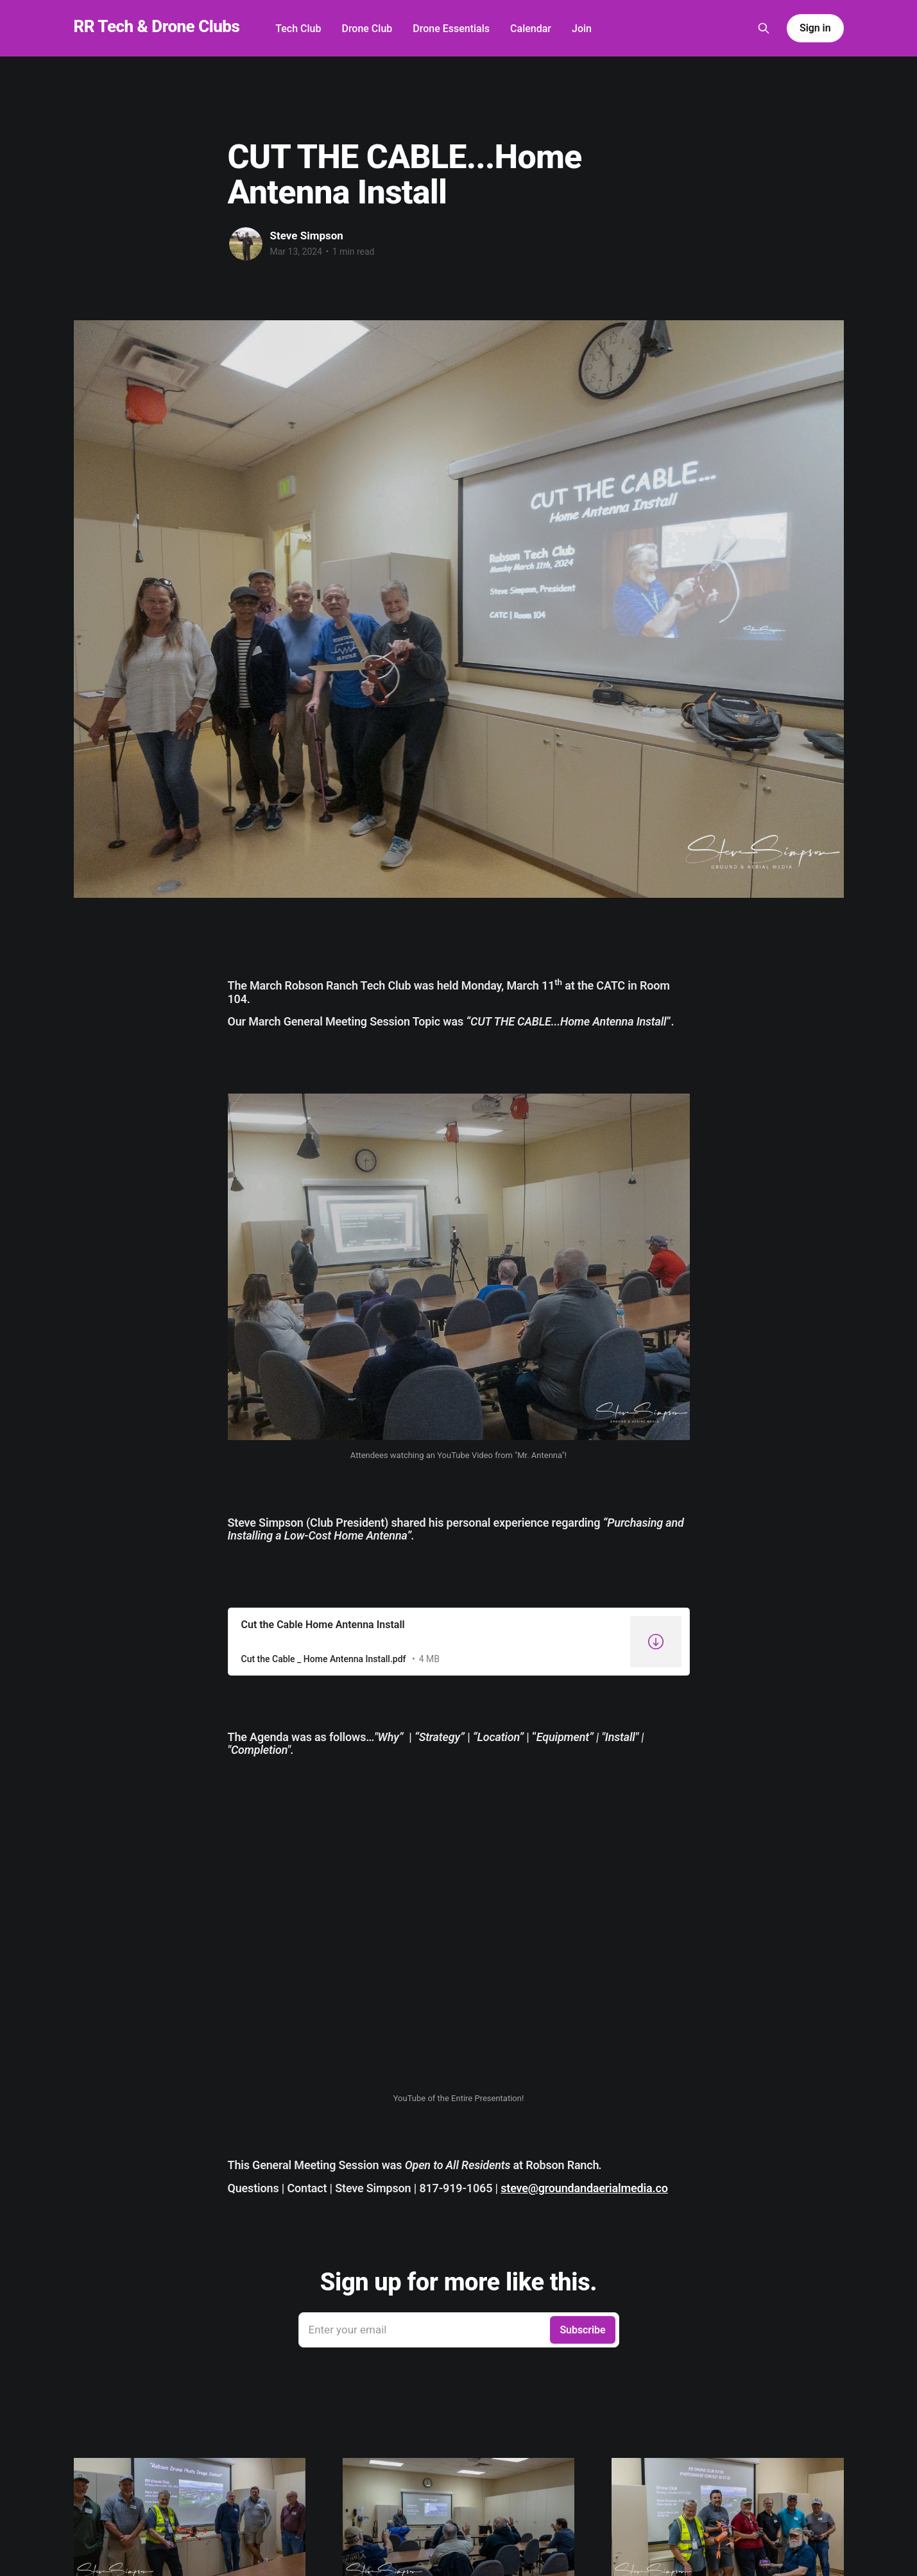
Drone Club (366, 28)
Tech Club (298, 28)
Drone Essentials (451, 28)
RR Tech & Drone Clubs (157, 26)
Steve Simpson (306, 235)
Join (582, 28)
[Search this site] (763, 28)
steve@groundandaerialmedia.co (584, 2188)
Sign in (815, 28)
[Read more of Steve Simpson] (246, 244)
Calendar (530, 28)
